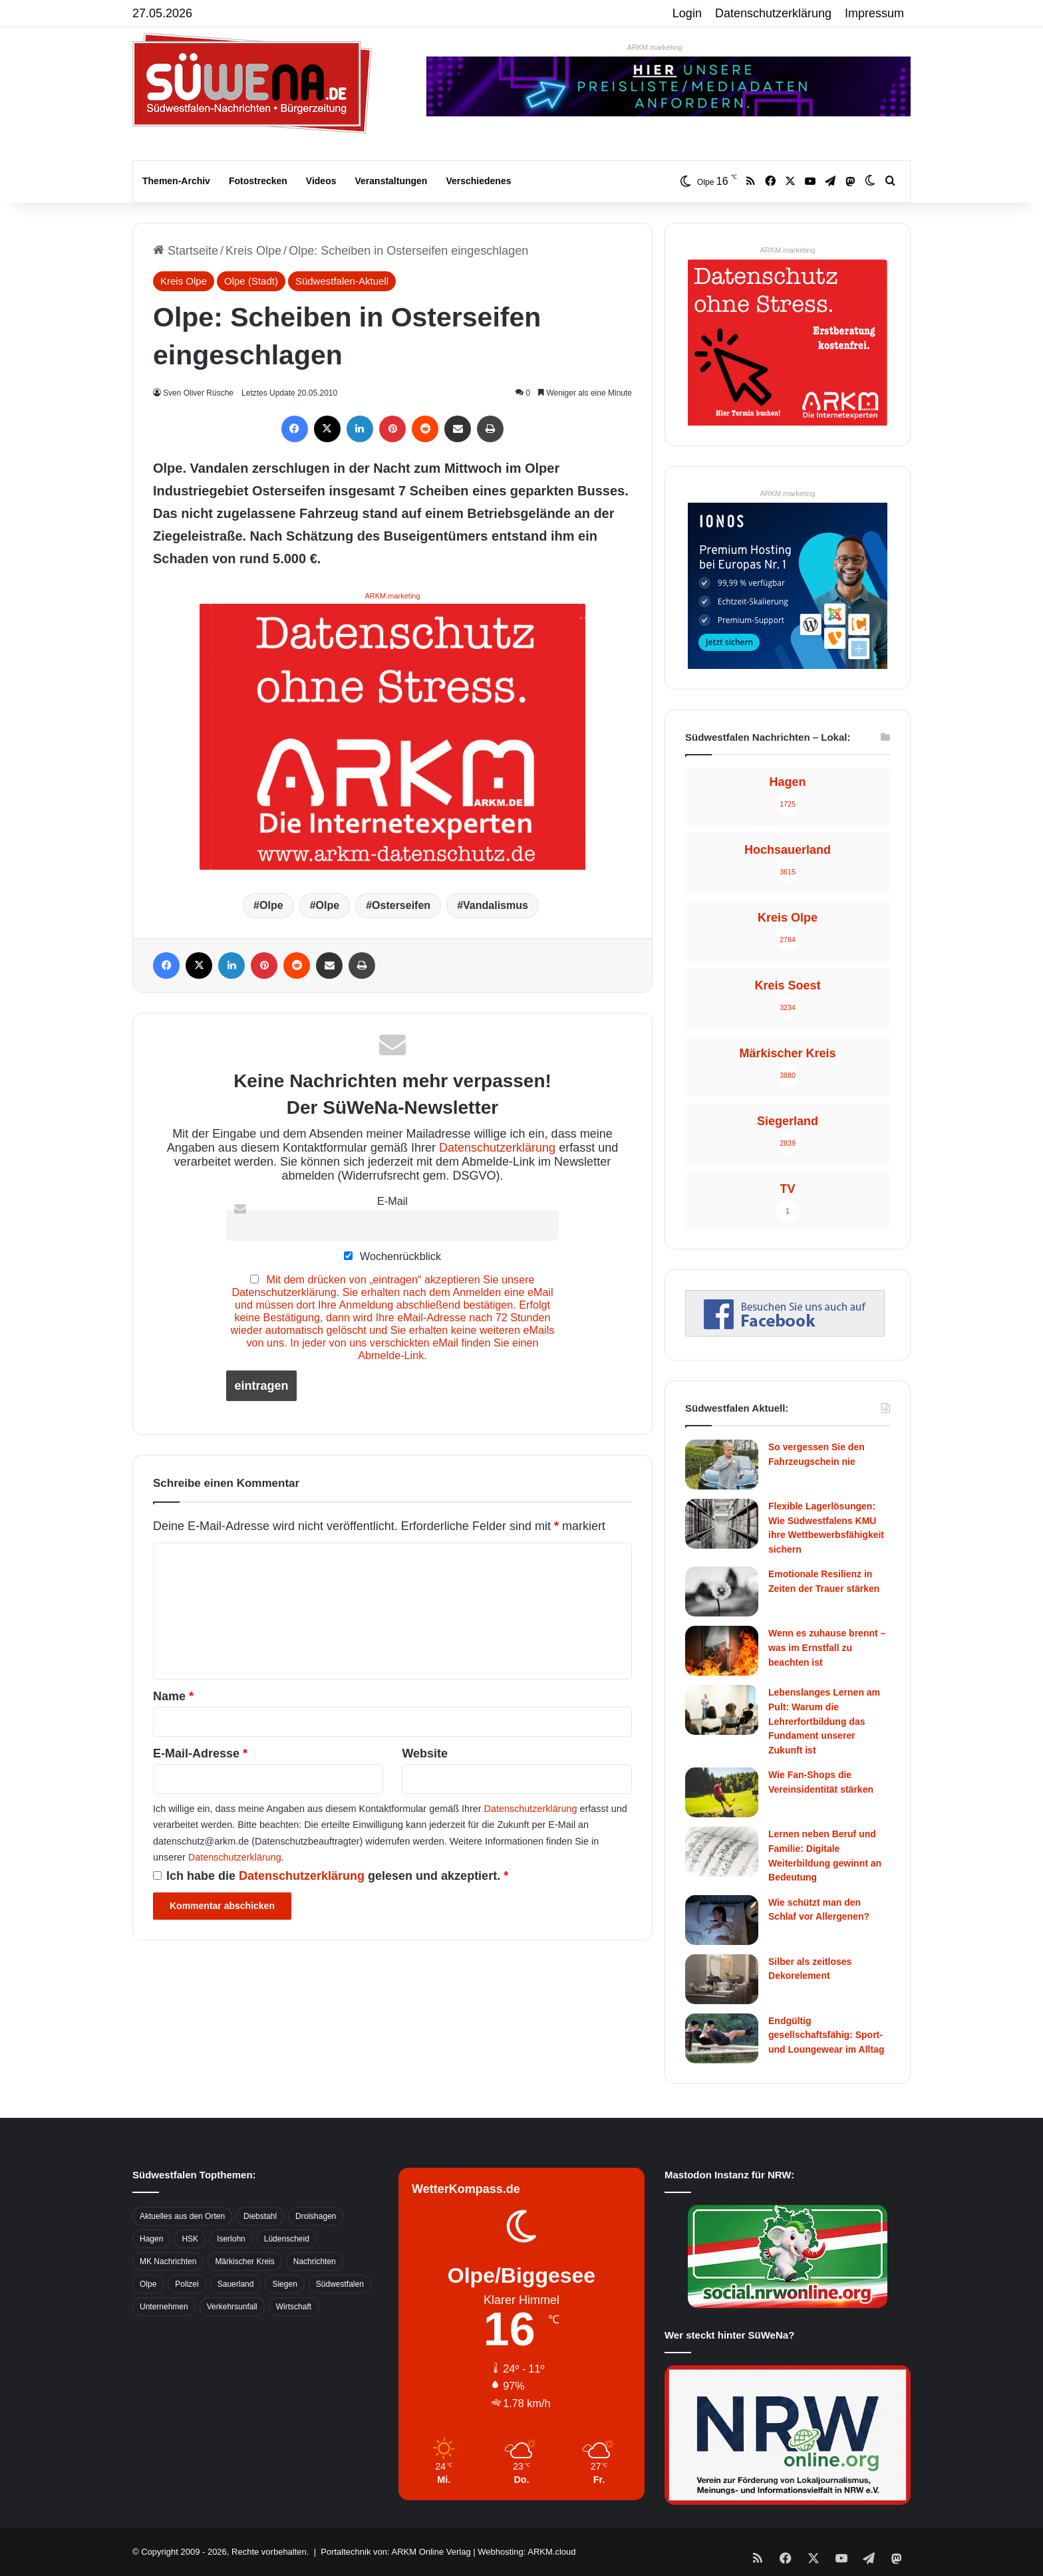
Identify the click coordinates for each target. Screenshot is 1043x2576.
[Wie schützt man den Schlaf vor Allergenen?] (721, 1920)
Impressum (874, 13)
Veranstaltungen (391, 181)
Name (173, 1696)
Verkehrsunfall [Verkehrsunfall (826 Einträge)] (232, 2306)
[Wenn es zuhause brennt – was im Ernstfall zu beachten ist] (721, 1651)
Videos (321, 181)
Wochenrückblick (392, 1256)
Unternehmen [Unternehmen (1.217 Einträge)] (164, 2306)
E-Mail (392, 1201)
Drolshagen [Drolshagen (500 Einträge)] (315, 2216)
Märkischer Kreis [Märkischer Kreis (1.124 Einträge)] (244, 2261)
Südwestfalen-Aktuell (341, 281)
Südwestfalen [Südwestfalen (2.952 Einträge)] (340, 2284)
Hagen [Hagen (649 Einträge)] (151, 2239)
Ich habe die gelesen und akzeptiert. (330, 1875)
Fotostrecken (258, 181)
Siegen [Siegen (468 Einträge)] (284, 2284)
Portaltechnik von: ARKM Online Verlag (395, 2552)
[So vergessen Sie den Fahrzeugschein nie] (721, 1464)
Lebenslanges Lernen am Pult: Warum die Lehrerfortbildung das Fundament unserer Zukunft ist (824, 1721)
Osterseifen (401, 905)
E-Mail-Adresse (200, 1753)
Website (425, 1753)
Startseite (185, 250)
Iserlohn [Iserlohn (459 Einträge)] (231, 2239)
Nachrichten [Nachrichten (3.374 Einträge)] (314, 2261)
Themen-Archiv (176, 181)
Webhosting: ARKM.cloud (526, 2552)
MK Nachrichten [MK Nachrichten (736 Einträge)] (168, 2261)
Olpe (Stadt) (251, 281)
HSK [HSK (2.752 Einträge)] (190, 2239)
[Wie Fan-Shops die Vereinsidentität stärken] (721, 1792)
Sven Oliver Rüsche (200, 393)
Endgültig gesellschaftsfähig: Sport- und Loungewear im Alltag (826, 2035)
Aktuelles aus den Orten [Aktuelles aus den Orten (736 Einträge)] (182, 2216)
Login (687, 13)
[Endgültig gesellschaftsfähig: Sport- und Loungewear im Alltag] (721, 2038)
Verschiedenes (478, 181)
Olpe (271, 905)
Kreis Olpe (253, 250)
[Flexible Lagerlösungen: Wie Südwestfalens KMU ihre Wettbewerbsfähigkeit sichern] (721, 1524)
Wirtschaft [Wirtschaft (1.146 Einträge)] (293, 2306)
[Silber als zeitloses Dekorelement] (721, 1979)
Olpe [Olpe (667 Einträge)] (148, 2284)
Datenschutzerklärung (773, 13)
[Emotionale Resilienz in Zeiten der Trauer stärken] (721, 1591)
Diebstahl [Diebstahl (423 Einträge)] (260, 2216)
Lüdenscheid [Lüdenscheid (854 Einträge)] (286, 2239)
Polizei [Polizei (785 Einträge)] (186, 2284)
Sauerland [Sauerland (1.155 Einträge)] (236, 2284)
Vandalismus (495, 905)
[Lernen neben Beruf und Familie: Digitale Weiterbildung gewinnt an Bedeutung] (721, 1851)
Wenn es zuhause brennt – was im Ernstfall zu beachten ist (826, 1647)
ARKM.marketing (654, 47)
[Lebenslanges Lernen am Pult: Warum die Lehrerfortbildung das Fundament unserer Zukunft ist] (721, 1710)
